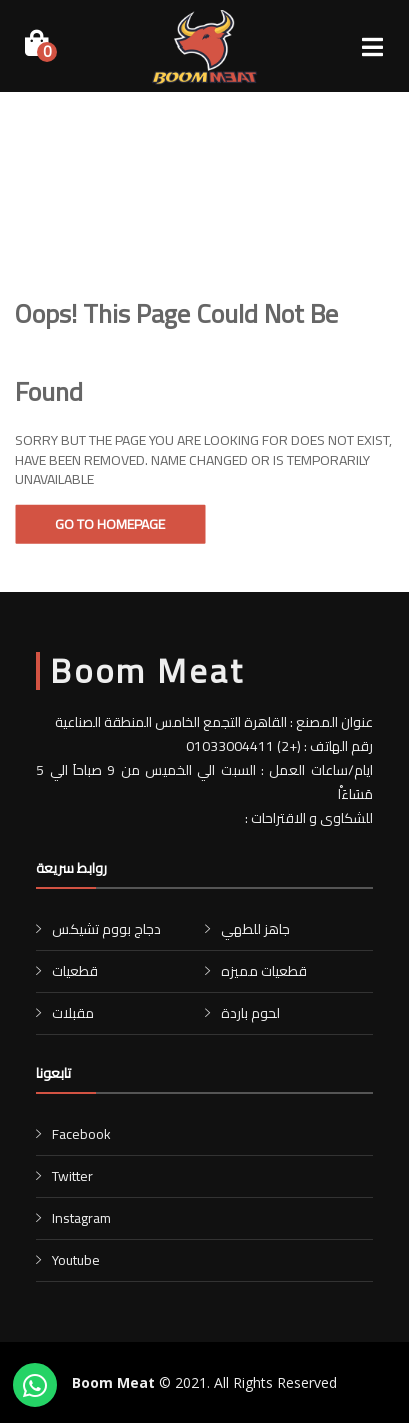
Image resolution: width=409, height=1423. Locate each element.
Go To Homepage (110, 524)
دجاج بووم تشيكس (106, 929)
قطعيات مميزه (264, 971)
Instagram (81, 1218)
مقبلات (73, 1013)
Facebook (81, 1134)
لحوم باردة (250, 1013)
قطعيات (75, 971)
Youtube (76, 1260)
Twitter (72, 1176)
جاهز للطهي (255, 929)
